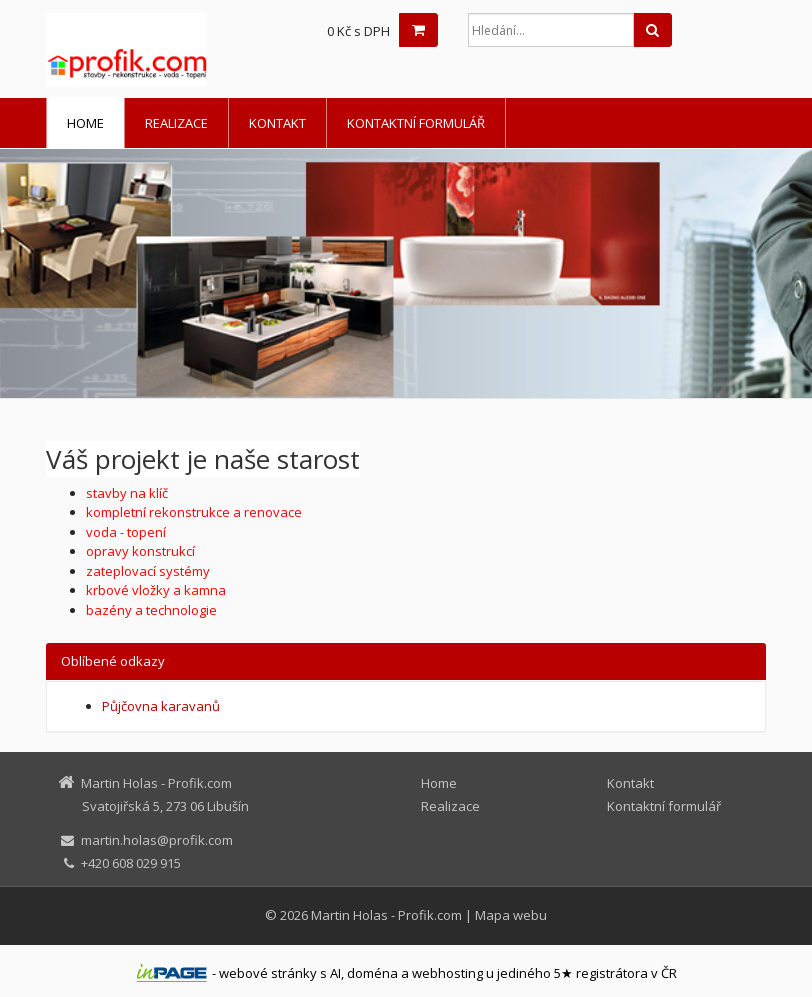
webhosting (447, 973)
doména (372, 973)
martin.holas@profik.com (157, 840)
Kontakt (277, 123)
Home (85, 123)
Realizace (176, 123)
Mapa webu (511, 915)
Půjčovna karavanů (161, 706)
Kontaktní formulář (416, 123)
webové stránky (268, 973)
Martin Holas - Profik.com (386, 915)
